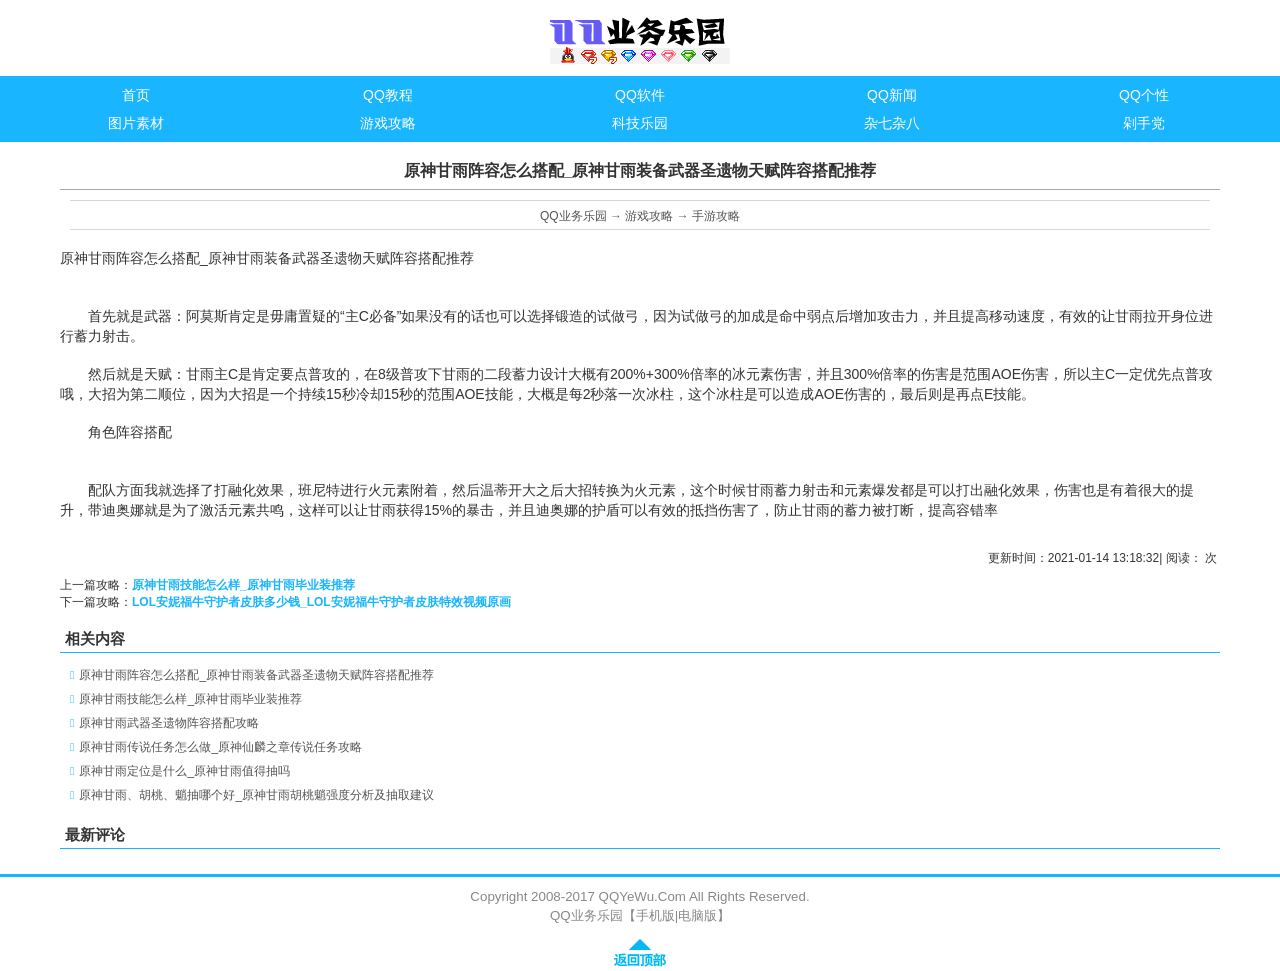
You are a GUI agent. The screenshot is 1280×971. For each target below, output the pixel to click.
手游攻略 (716, 216)
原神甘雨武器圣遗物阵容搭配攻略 (169, 723)
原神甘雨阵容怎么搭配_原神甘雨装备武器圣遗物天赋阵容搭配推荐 (256, 675)
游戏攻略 (649, 216)
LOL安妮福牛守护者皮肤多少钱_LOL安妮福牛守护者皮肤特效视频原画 (321, 602)
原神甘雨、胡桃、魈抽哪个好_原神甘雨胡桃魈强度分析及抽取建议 (256, 795)
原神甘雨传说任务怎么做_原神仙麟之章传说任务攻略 (220, 747)
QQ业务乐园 (573, 216)
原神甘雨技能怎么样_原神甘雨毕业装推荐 (243, 585)
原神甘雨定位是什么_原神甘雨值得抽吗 (184, 771)
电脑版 (697, 915)
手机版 (655, 915)
